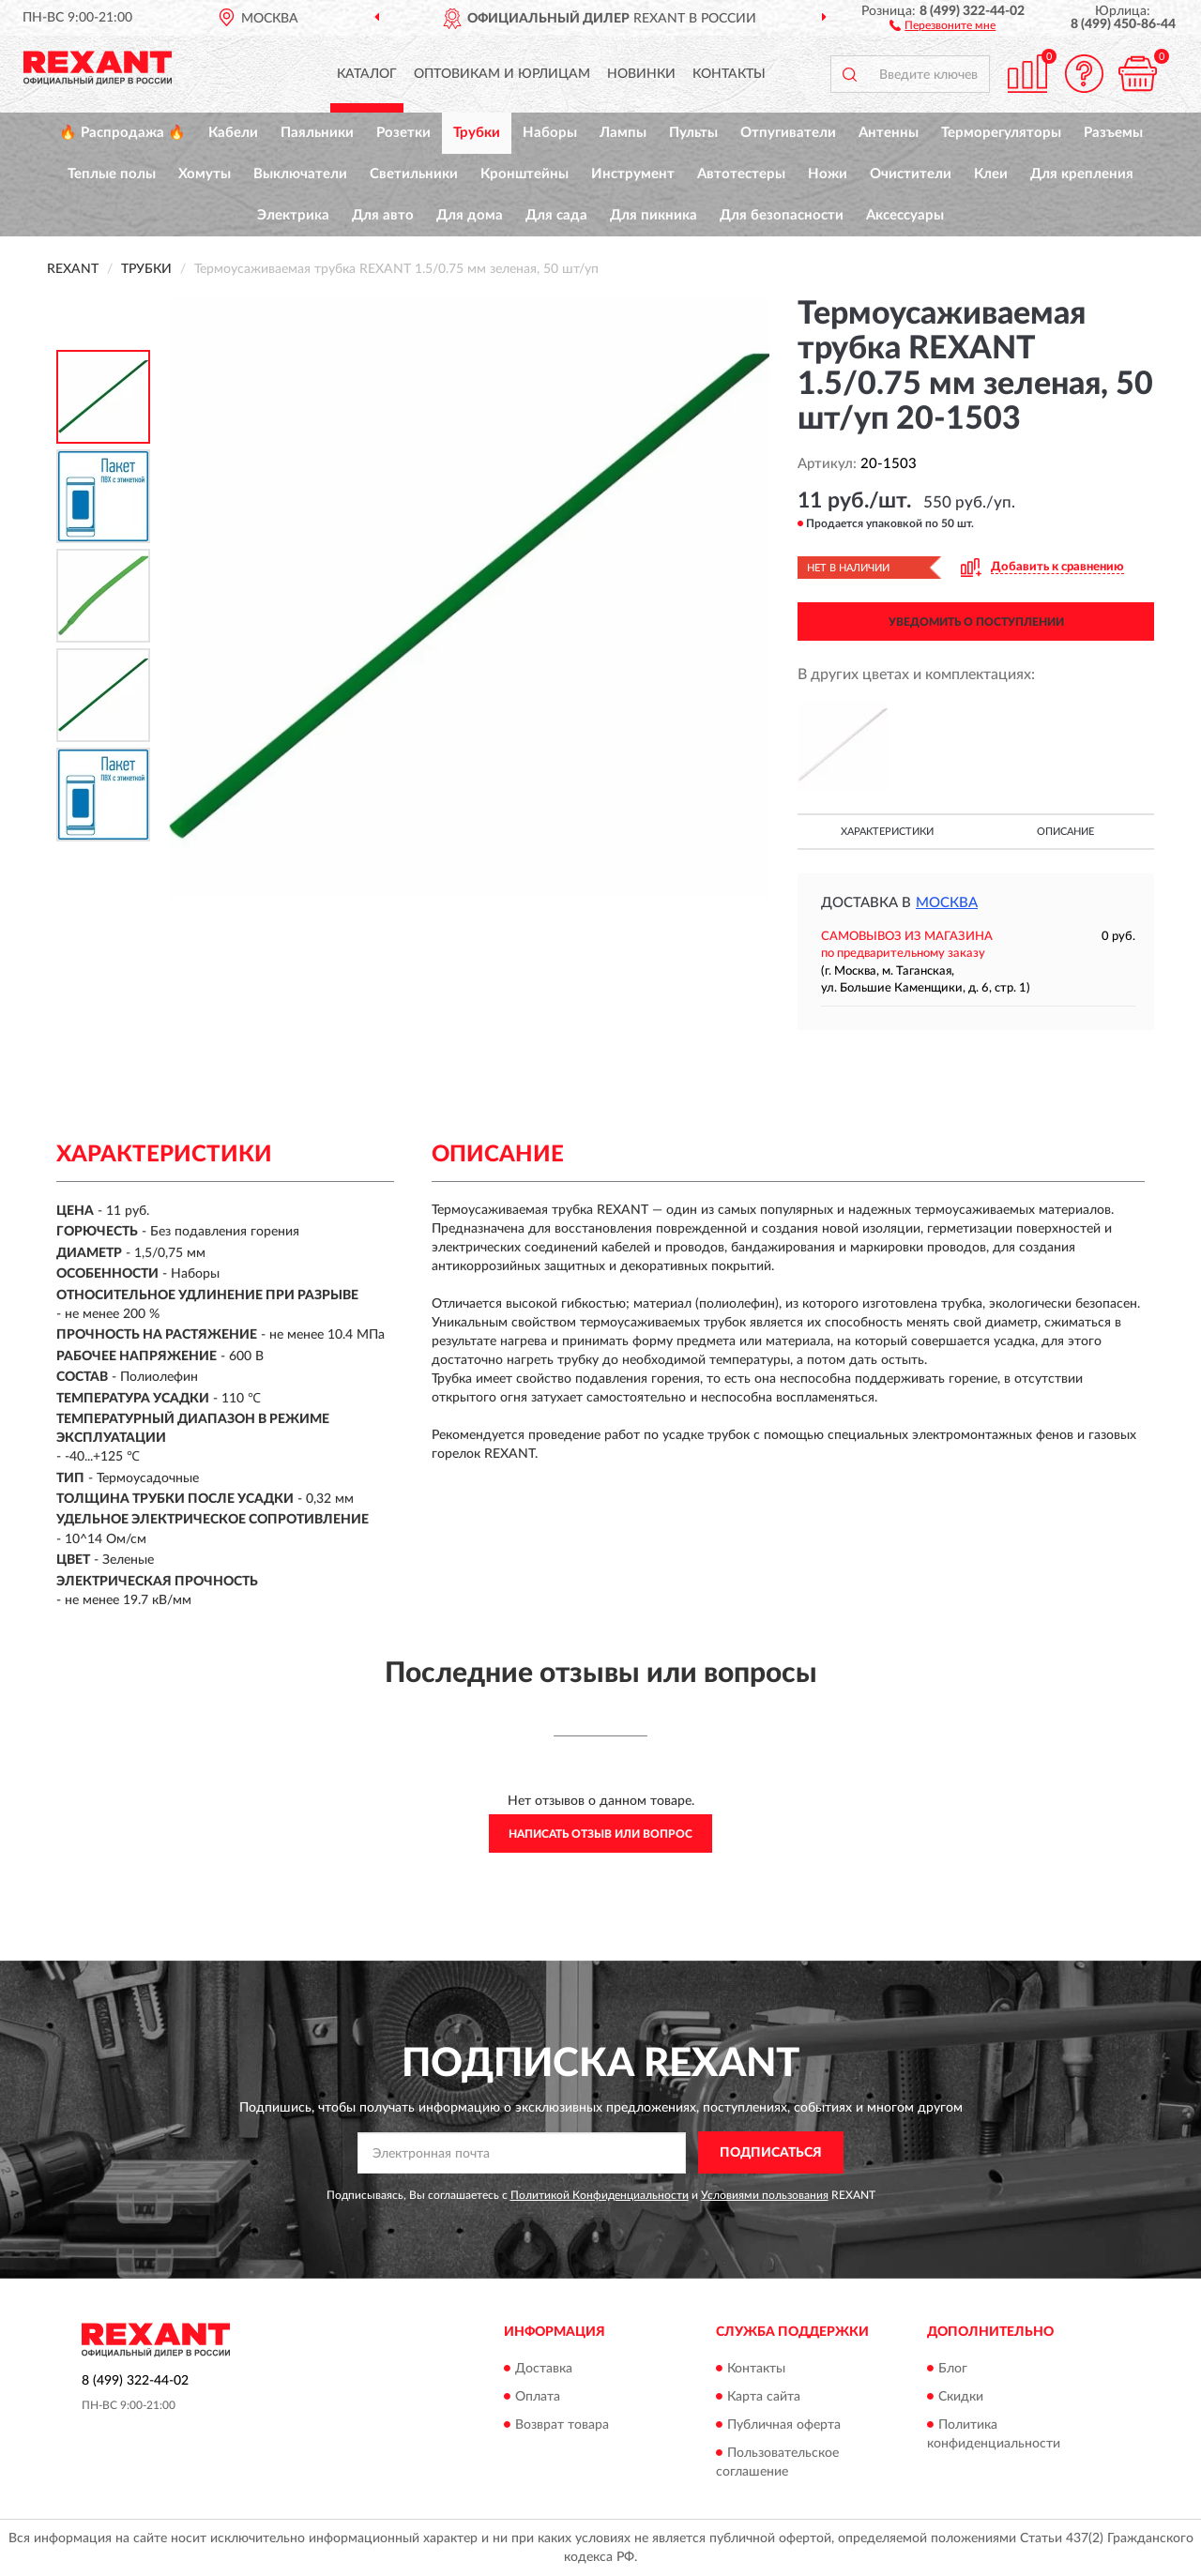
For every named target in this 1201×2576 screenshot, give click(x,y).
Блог (952, 2368)
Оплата (537, 2396)
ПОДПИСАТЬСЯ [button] (771, 2152)
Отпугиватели (788, 133)
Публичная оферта (784, 2425)
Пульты (693, 133)
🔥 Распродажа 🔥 (122, 133)
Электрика (293, 215)
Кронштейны (524, 174)
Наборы (550, 133)
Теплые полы (112, 174)
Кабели (233, 133)
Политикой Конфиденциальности (599, 2195)
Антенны (889, 133)
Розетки (403, 133)
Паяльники (317, 133)
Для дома (469, 215)
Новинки (641, 74)
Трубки (476, 133)
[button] (942, 24)
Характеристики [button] (887, 831)
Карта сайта (763, 2396)
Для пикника (653, 215)
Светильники (414, 174)
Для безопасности (782, 215)
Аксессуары (905, 215)
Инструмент (633, 174)
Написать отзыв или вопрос (600, 1834)
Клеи (991, 174)
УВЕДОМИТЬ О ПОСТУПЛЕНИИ (976, 622)
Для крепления (1081, 174)
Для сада (556, 215)
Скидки (960, 2396)
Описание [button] (1065, 831)
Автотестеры (741, 174)
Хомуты (204, 174)
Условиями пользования (765, 2195)
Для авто (383, 215)
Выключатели (300, 174)
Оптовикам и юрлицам (502, 74)
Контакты (729, 74)
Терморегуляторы (1001, 133)
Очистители (910, 174)
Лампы (623, 133)
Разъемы (1113, 133)
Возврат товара (562, 2425)
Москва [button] (947, 903)
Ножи (827, 174)
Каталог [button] (367, 74)
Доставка (543, 2368)
